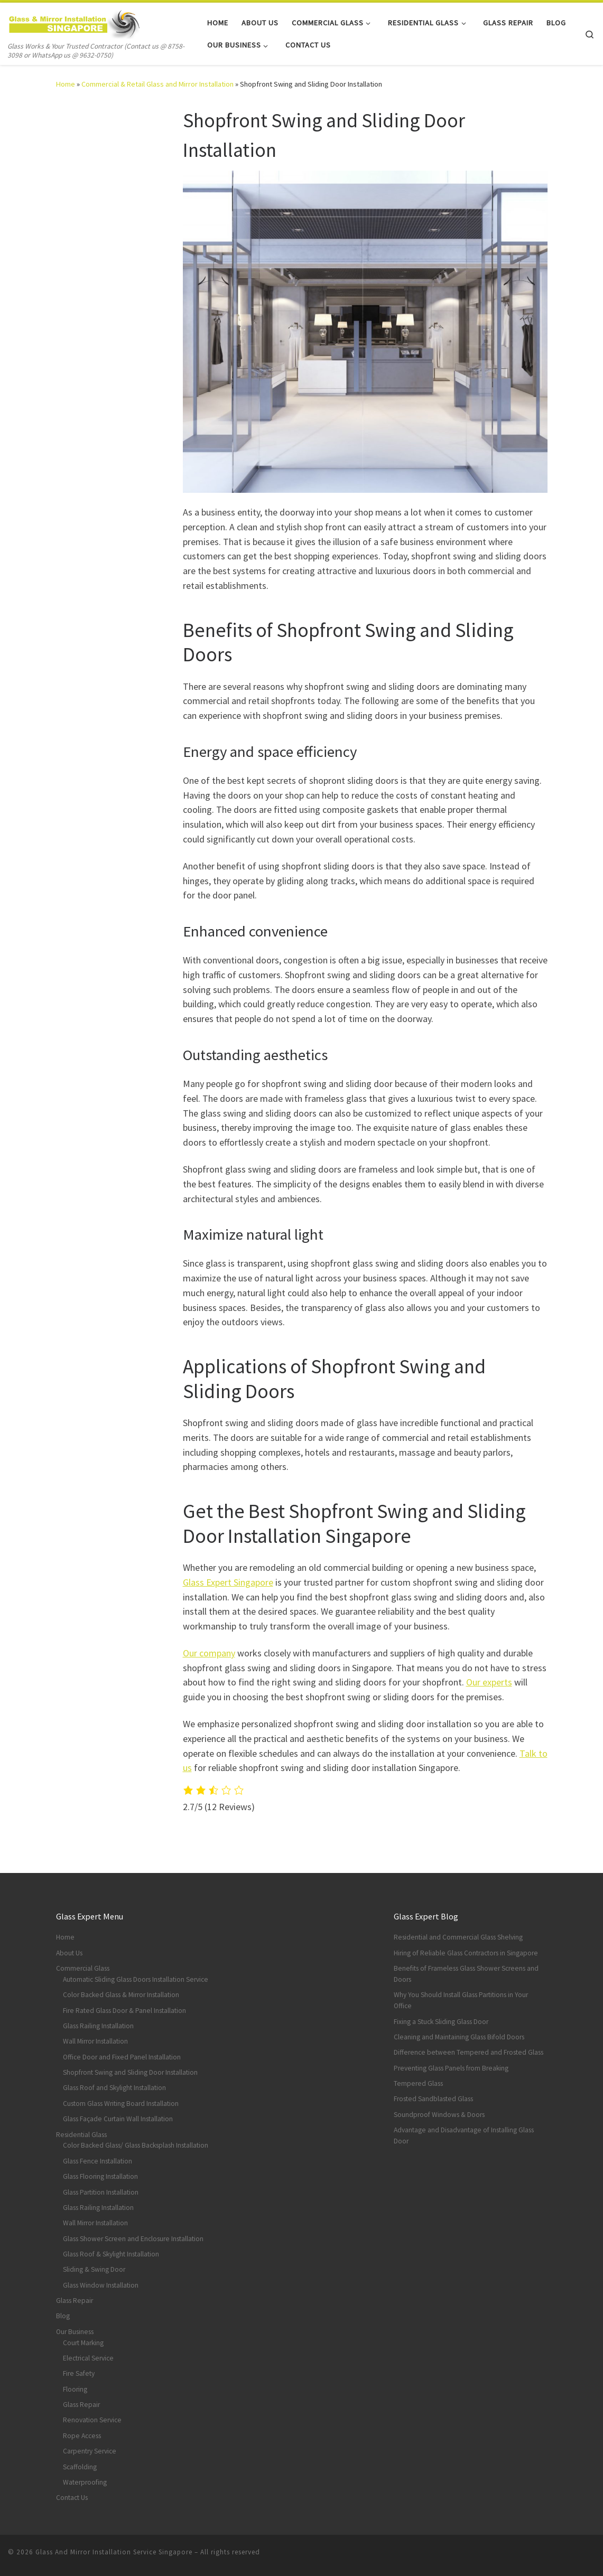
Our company (209, 1653)
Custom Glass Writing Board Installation (121, 2103)
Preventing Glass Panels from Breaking (451, 2068)
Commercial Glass (82, 1968)
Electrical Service (88, 2358)
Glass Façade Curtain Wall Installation (118, 2118)
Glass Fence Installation (97, 2161)
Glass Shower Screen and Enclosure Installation (133, 2238)
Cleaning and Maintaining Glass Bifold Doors (459, 2036)
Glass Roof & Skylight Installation (111, 2254)
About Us (69, 1953)
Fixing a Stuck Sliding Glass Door (441, 2021)
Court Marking (83, 2342)
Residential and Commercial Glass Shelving (458, 1937)
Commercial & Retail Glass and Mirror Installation (157, 84)
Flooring (75, 2389)
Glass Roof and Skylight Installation (114, 2087)
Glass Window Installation (100, 2285)
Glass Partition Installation (100, 2192)
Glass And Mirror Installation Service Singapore (113, 2551)
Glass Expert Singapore (228, 1582)
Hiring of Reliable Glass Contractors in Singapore (466, 1953)
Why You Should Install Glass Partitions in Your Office (461, 2000)
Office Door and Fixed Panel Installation (122, 2057)
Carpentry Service (89, 2451)
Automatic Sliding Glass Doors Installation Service (135, 1979)
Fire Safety (79, 2373)
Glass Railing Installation (98, 2025)
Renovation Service (92, 2419)
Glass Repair (74, 2300)
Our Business (75, 2331)
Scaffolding (80, 2466)
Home (65, 84)
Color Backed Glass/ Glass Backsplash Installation (135, 2145)
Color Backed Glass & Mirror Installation (121, 1994)
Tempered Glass (418, 2083)
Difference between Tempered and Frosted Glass (468, 2052)
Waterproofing (85, 2482)
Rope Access (82, 2435)
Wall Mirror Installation (95, 2041)
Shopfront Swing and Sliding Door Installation (130, 2072)
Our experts (489, 1682)
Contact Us (72, 2497)
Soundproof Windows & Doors (439, 2114)
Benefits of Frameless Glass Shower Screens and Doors (466, 1974)
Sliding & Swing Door (94, 2269)
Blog (63, 2315)
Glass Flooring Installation (100, 2176)
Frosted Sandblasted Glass (433, 2098)
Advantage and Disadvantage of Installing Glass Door (464, 2135)
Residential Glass (81, 2134)
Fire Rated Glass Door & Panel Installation (124, 2010)
